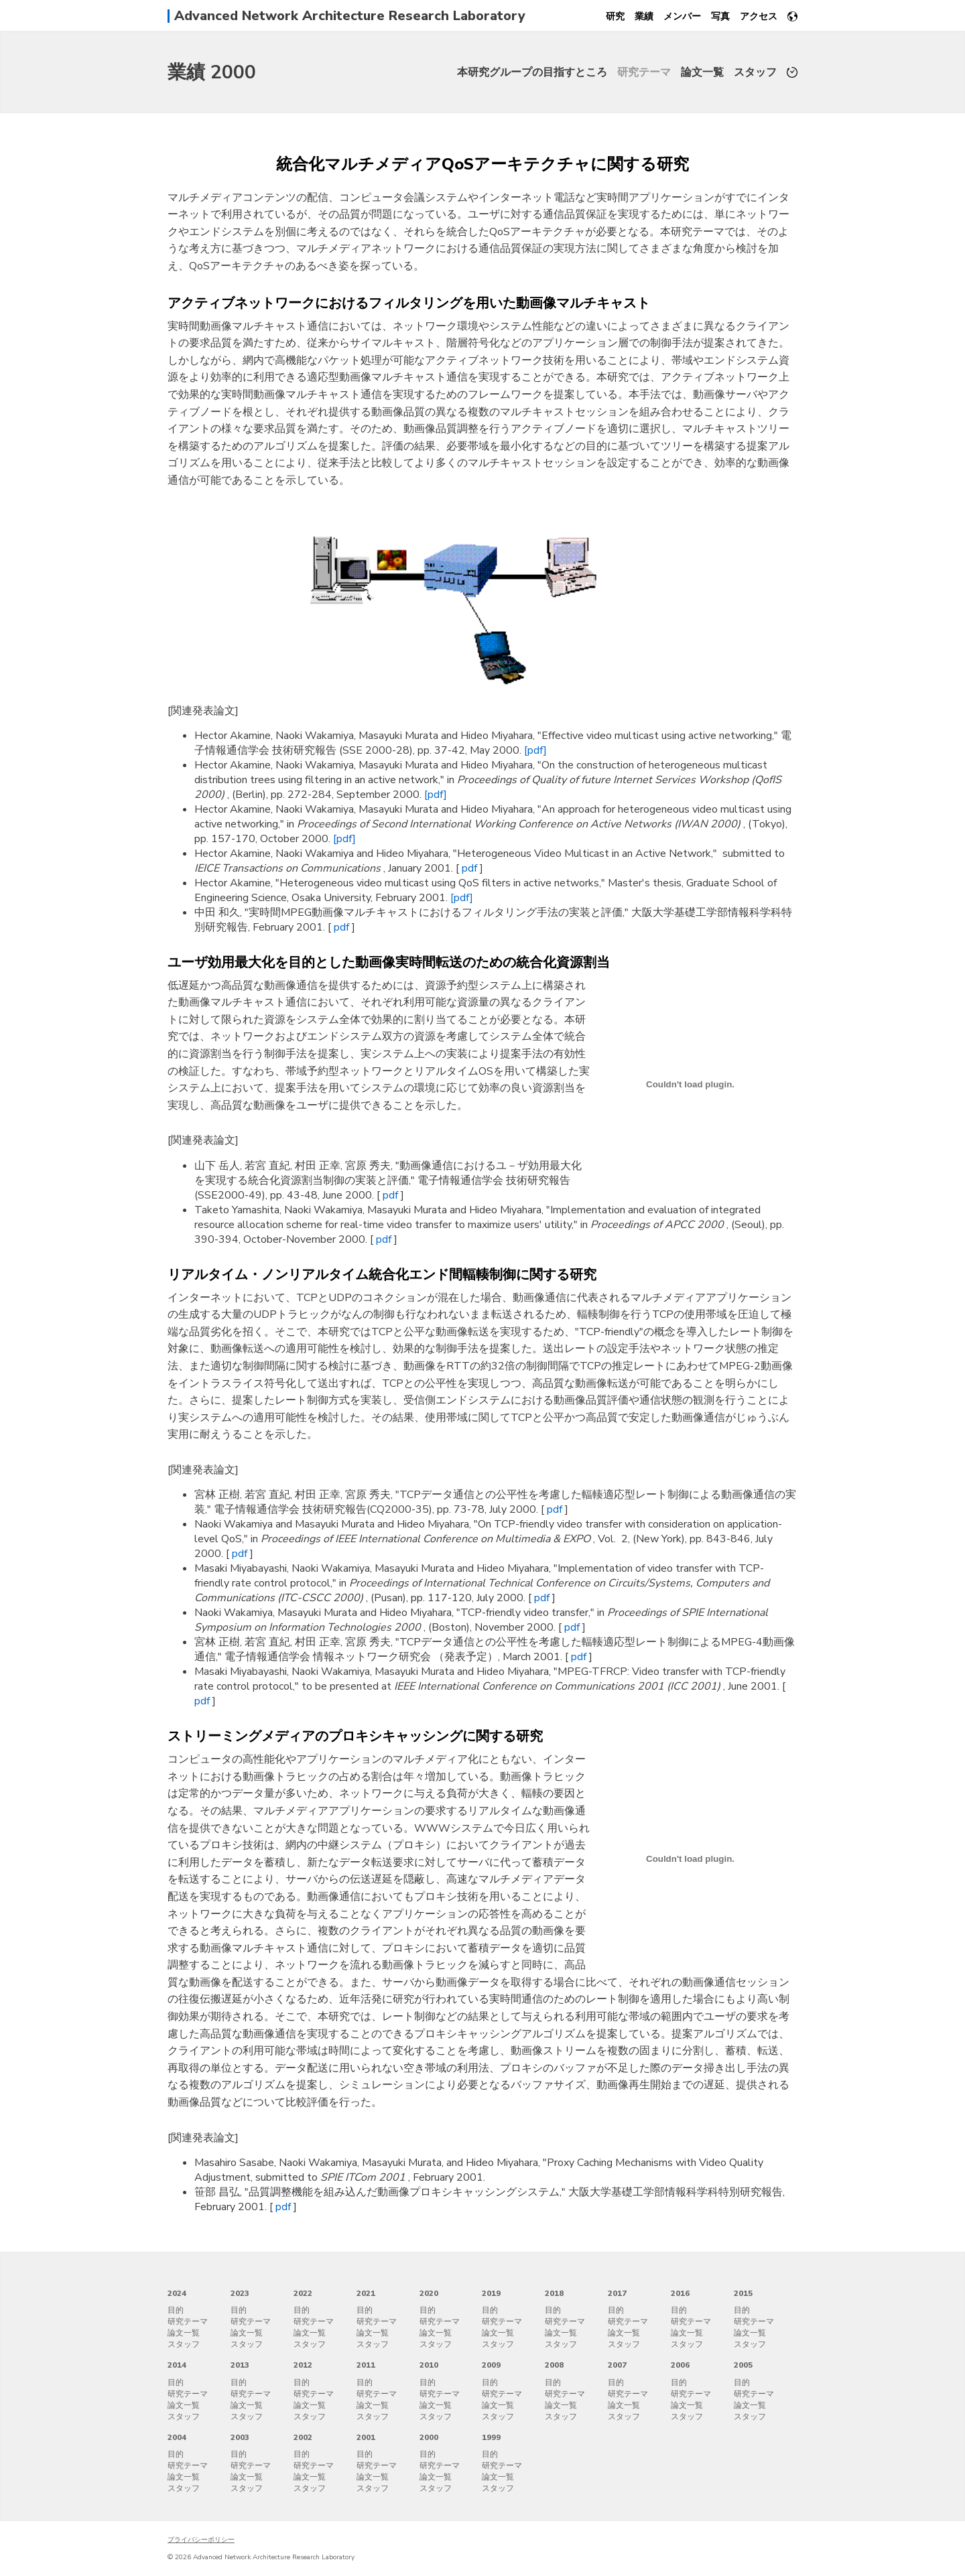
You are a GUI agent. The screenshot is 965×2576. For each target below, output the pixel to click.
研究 (615, 16)
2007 (617, 2365)
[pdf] (535, 750)
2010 (429, 2365)
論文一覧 (702, 72)
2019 (491, 2293)
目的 (176, 2310)
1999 (491, 2437)
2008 (554, 2365)
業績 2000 (212, 72)
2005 (743, 2365)
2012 (303, 2365)
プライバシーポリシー (201, 2540)
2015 (743, 2293)
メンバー (682, 16)
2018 (554, 2293)
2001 (366, 2437)
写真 (720, 16)
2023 (240, 2293)
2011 (366, 2365)
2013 (240, 2365)
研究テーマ (644, 72)
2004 (177, 2437)
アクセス (758, 16)
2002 (303, 2437)
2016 (680, 2293)
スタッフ (755, 72)
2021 (366, 2293)
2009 (491, 2365)
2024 (177, 2293)
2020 (429, 2293)
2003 (240, 2437)
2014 (177, 2365)
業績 (644, 16)
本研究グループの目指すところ (532, 72)
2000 (429, 2437)
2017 (617, 2293)
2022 (303, 2293)
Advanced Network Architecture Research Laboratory (349, 16)
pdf (471, 868)
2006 (680, 2365)
